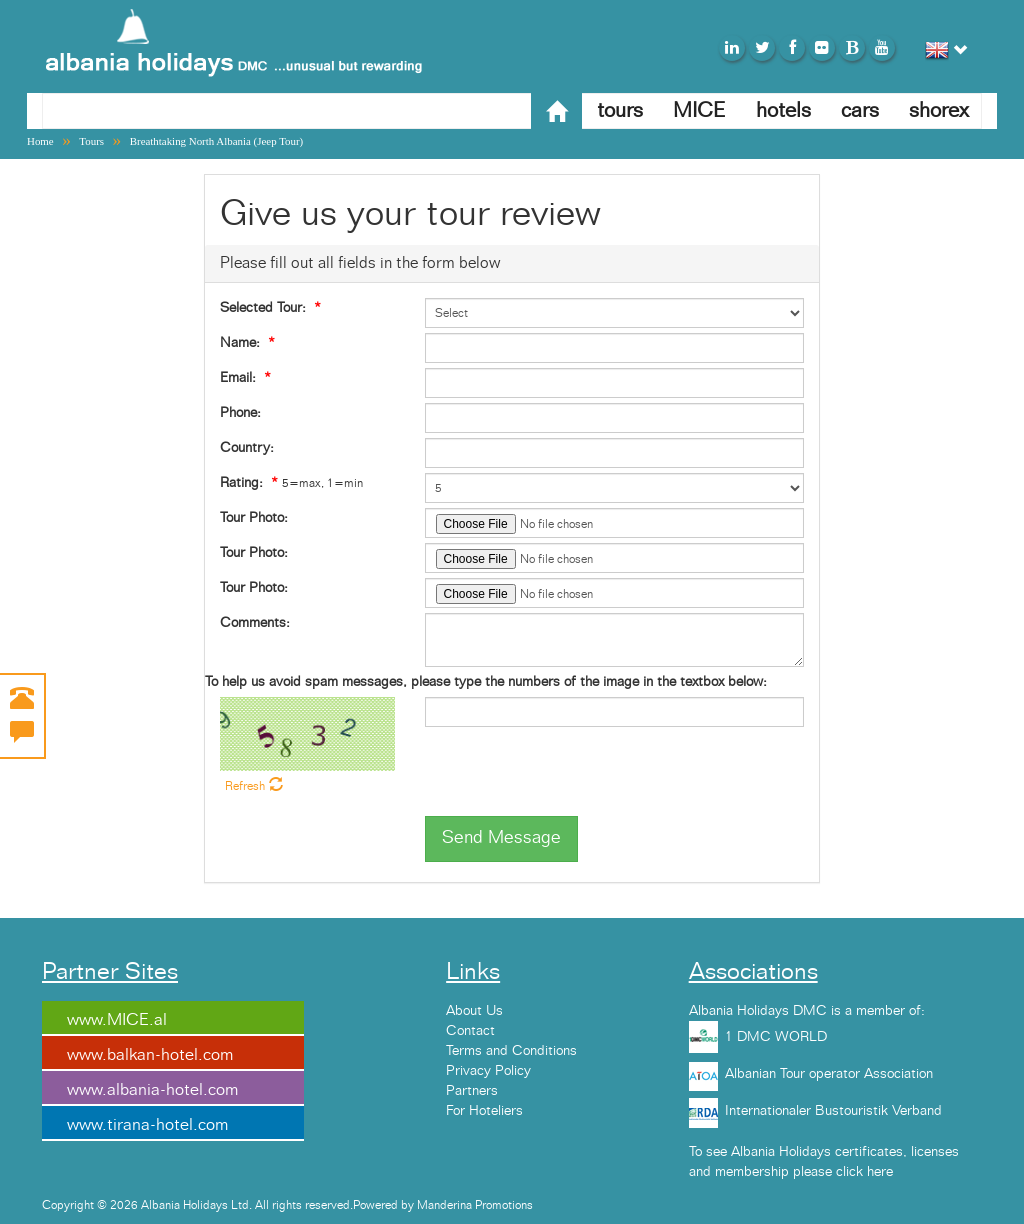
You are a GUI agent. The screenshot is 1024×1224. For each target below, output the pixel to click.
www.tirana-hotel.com (147, 1125)
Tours (91, 141)
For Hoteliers (484, 1111)
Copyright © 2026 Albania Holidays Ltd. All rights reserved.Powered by (229, 1205)
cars (860, 110)
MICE (699, 110)
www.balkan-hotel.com (150, 1055)
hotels (783, 110)
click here (864, 1172)
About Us (474, 1011)
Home (40, 141)
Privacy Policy (488, 1071)
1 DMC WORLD (776, 1037)
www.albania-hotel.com (152, 1090)
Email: (238, 378)
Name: (240, 343)
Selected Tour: (263, 308)
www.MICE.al (117, 1020)
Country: (247, 448)
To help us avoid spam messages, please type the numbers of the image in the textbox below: (486, 682)
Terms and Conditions (511, 1051)
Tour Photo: (254, 518)
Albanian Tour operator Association (829, 1074)
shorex (939, 110)
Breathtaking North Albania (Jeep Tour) (217, 141)
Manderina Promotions (475, 1205)
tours (620, 110)
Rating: (241, 483)
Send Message (501, 838)
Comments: (255, 623)
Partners (472, 1091)
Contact (470, 1031)
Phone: (240, 413)
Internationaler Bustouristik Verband (833, 1111)
